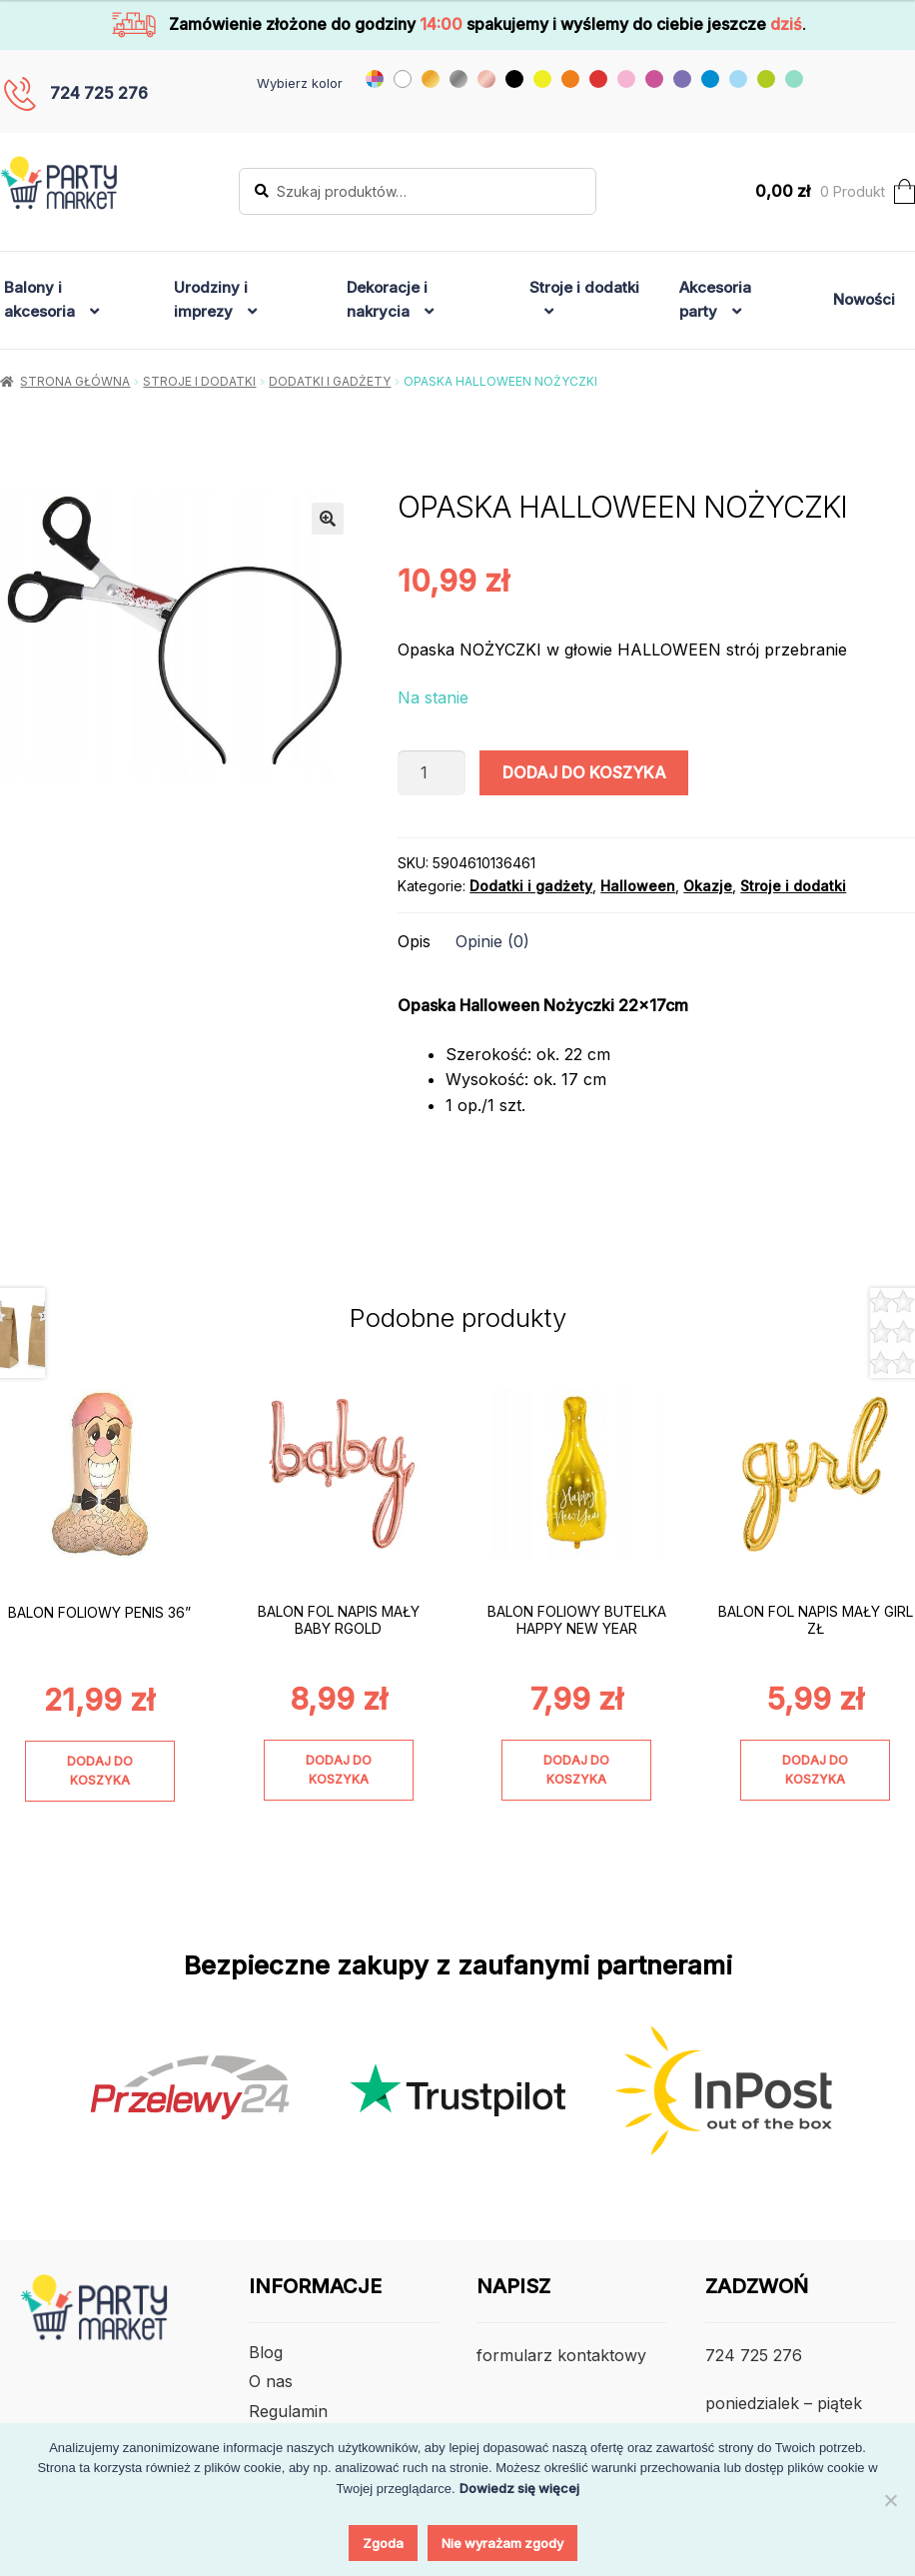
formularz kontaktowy (561, 2355)
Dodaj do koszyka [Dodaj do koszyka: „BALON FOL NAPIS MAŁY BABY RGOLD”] (339, 1770)
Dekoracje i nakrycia (387, 299)
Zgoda (383, 2543)
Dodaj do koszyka (584, 772)
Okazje (707, 885)
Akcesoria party (715, 299)
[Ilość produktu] (431, 773)
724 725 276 (99, 93)
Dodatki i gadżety (330, 381)
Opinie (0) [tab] (492, 941)
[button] (328, 519)
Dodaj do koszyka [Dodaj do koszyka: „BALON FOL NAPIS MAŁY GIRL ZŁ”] (815, 1770)
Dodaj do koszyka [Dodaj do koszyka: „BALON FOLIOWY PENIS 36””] (100, 1771)
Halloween (637, 885)
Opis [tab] (414, 941)
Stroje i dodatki (584, 287)
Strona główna (75, 381)
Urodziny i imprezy (211, 299)
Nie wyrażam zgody (502, 2543)
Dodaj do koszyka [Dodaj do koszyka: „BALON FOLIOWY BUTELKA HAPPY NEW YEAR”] (576, 1770)
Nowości (864, 299)
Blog (266, 2352)
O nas (271, 2381)
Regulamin (288, 2411)
